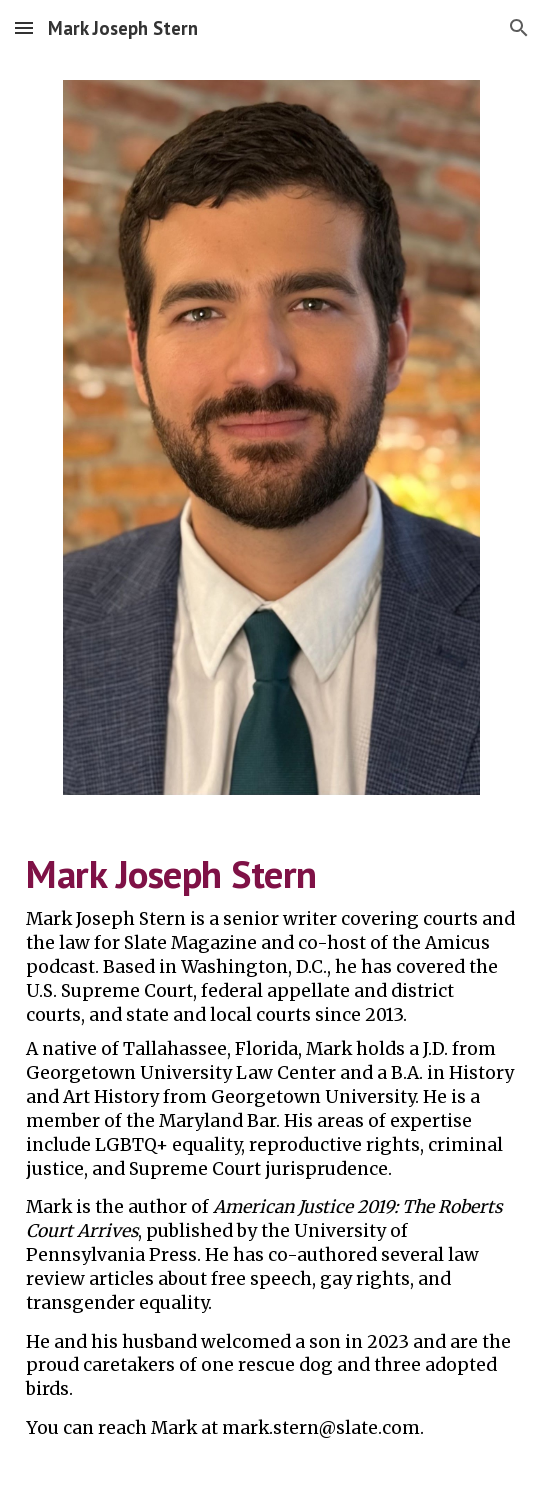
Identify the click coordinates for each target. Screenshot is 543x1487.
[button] (24, 27)
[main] (271, 1153)
